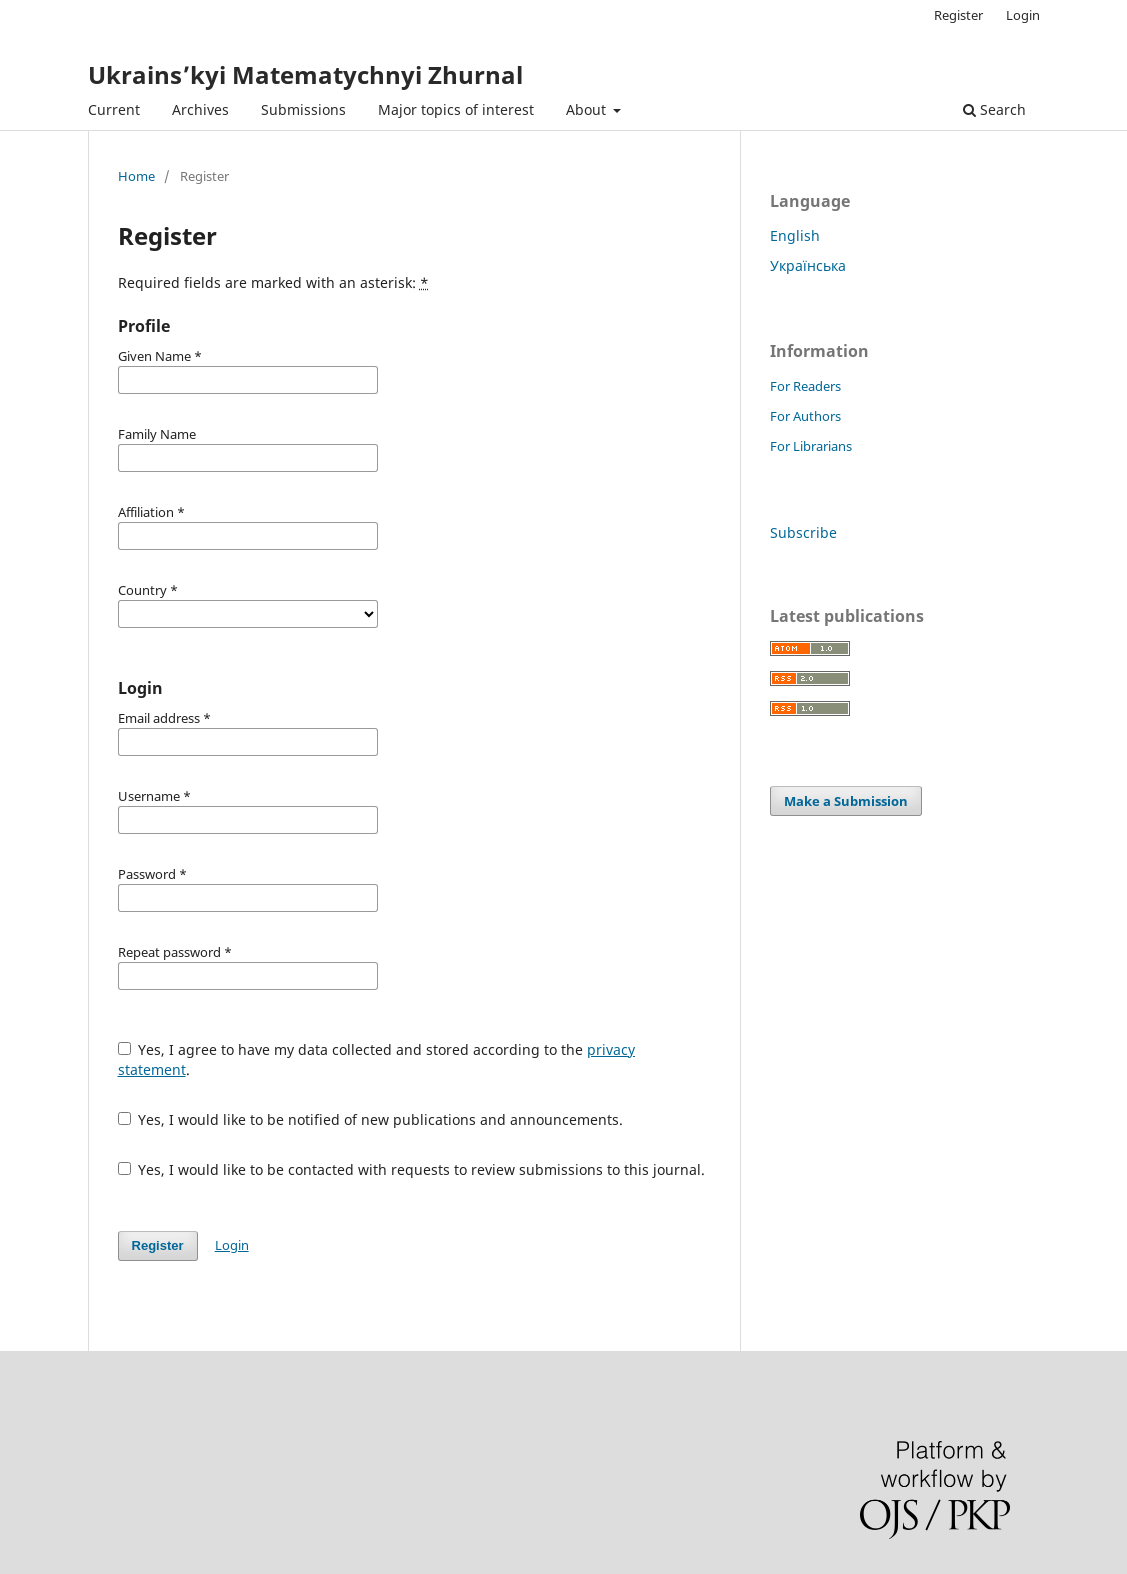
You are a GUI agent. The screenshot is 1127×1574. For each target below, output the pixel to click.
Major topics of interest (456, 109)
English (795, 235)
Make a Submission (846, 801)
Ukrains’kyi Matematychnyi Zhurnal (305, 74)
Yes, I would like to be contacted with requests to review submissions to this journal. (412, 1169)
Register (958, 15)
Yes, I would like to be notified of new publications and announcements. (371, 1119)
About (588, 109)
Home (136, 176)
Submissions (303, 109)
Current (114, 109)
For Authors (805, 416)
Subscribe (803, 532)
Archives (200, 109)
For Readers (805, 386)
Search (994, 109)
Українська (808, 265)
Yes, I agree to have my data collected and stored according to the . (377, 1059)
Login (1023, 15)
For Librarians (811, 446)
